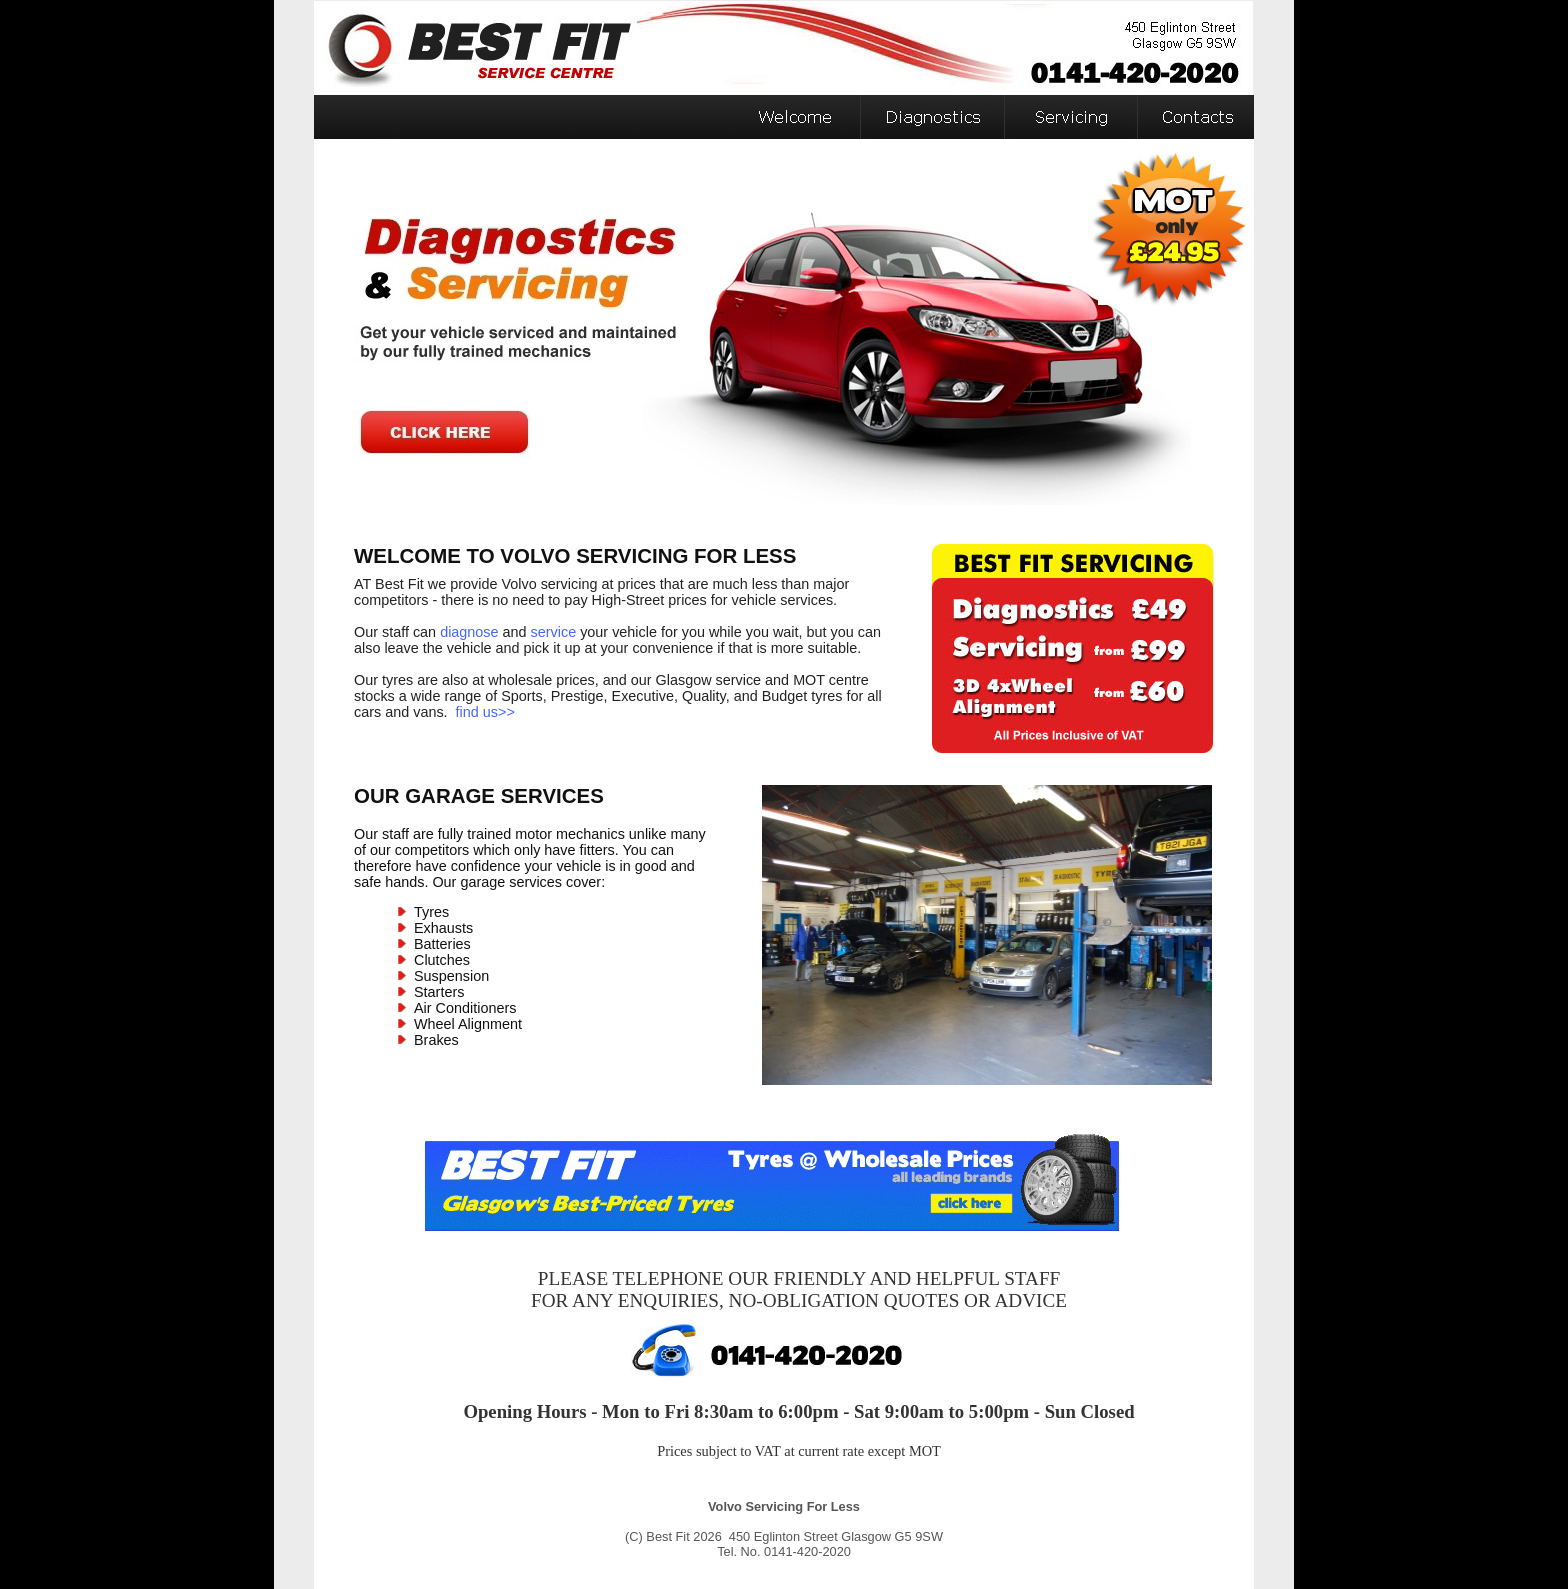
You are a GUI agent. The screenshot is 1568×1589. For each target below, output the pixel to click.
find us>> (485, 712)
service (554, 632)
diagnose (469, 632)
